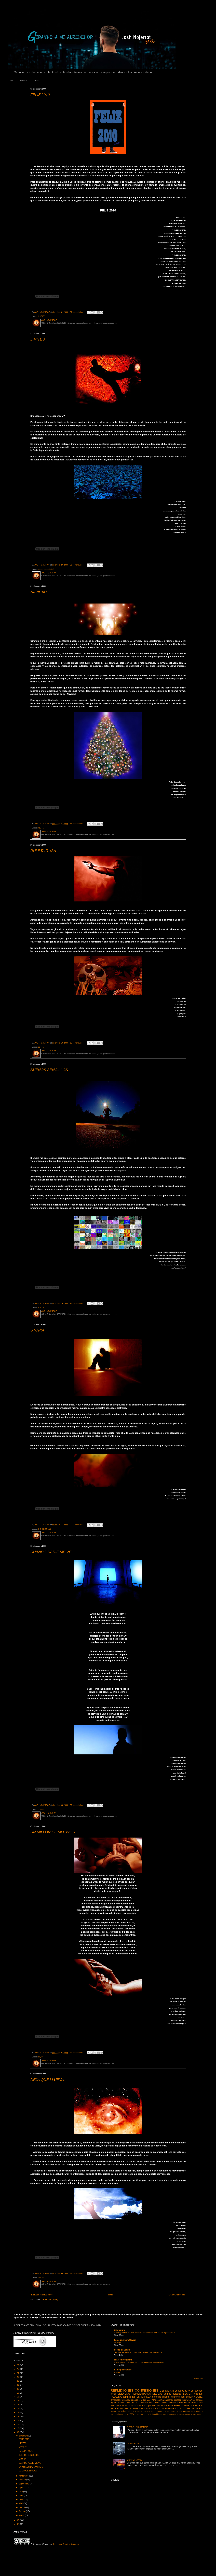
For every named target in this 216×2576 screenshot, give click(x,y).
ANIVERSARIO (176, 2403)
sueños (41, 1307)
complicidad (129, 2396)
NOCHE (198, 2396)
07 (18, 2524)
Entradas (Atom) (50, 2299)
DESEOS (157, 2393)
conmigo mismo (161, 2396)
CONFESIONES (44, 1529)
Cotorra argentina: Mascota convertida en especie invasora (139, 2362)
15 (18, 2408)
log (122, 2414)
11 (18, 2424)
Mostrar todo (198, 2378)
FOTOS (199, 2411)
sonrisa (199, 2400)
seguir (189, 2396)
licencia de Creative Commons (66, 2544)
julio (21, 2491)
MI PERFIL (23, 81)
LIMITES (37, 339)
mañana (146, 2411)
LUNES (191, 2400)
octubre (22, 2480)
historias (186, 2411)
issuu (171, 2414)
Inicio (110, 2295)
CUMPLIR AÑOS (134, 2460)
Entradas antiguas (176, 2295)
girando (134, 2400)
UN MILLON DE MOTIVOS (52, 1832)
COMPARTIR (133, 2443)
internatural (119, 2330)
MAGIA (155, 2400)
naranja (199, 2408)
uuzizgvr (117, 2343)
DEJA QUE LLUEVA (47, 2080)
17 (18, 2400)
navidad (41, 828)
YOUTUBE (35, 81)
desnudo (190, 2408)
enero (22, 2515)
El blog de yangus (123, 2370)
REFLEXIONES (122, 2390)
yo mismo (162, 2405)
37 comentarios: (77, 312)
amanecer (116, 2399)
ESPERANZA (144, 2396)
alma (161, 2400)
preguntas (115, 2411)
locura (185, 2400)
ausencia (126, 2400)
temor (170, 2405)
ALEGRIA (145, 2408)
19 (18, 2393)
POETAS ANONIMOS (181, 2414)
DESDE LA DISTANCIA (137, 2427)
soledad (50, 569)
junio (21, 2495)
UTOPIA (37, 1330)
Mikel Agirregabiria (123, 2360)
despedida (139, 2414)
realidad (142, 2400)
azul (183, 2396)
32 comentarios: (77, 1805)
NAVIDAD (38, 592)
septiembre (24, 2484)
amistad (194, 2403)
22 (18, 2381)
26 (18, 2365)
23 (18, 2377)
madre (118, 2405)
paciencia (143, 2405)
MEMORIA (197, 2405)
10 (18, 2428)
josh (190, 2414)
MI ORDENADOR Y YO (173, 2408)
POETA (131, 2414)
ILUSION (41, 316)
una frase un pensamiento (148, 2403)
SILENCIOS (124, 2393)
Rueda (117, 2372)
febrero (22, 2511)
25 (18, 2369)
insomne (175, 2396)
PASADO (115, 2408)
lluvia (152, 2414)
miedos (187, 2403)
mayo (22, 2499)
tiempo (167, 2393)
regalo (198, 2414)
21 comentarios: (77, 565)
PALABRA (116, 2396)
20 (18, 2389)
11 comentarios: (77, 2053)
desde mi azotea (122, 2350)
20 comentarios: (77, 1525)
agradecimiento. (118, 2403)
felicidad (198, 2393)
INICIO (12, 81)
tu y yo (41, 2057)
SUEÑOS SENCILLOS (49, 1070)
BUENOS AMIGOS (183, 2405)
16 (18, 2405)
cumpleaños (125, 2408)
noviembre (24, 2476)
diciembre (23, 2436)
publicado (158, 2414)
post (193, 2411)
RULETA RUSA (43, 851)
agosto (22, 2487)
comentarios (116, 2414)
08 (18, 2520)
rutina (179, 2411)
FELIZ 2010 (40, 95)
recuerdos (130, 2403)
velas (159, 2411)
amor (113, 2393)
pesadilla (152, 2405)
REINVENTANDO (141, 2393)
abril (21, 2503)
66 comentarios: (77, 824)
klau (194, 2414)
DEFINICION (167, 2390)
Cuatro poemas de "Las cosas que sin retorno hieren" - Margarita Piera (144, 2333)
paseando (42, 569)
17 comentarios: (77, 2273)
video (123, 2411)
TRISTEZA (131, 2411)
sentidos (179, 2390)
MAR (149, 2400)
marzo (22, 2507)
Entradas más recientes (41, 2295)
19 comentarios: (77, 1043)
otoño (154, 2411)
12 (18, 2420)
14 (18, 2412)
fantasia (136, 2408)
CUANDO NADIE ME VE (50, 1552)
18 (18, 2397)
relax (126, 2414)
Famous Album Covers (125, 2340)
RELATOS (155, 2408)
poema (166, 2411)
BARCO (165, 2414)
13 (18, 2416)
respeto (173, 2411)
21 (18, 2385)
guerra (146, 2414)
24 (18, 2373)
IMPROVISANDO (129, 2405)
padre (140, 2411)
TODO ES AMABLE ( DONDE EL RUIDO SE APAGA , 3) (138, 2352)
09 (18, 2432)
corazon (177, 2400)
